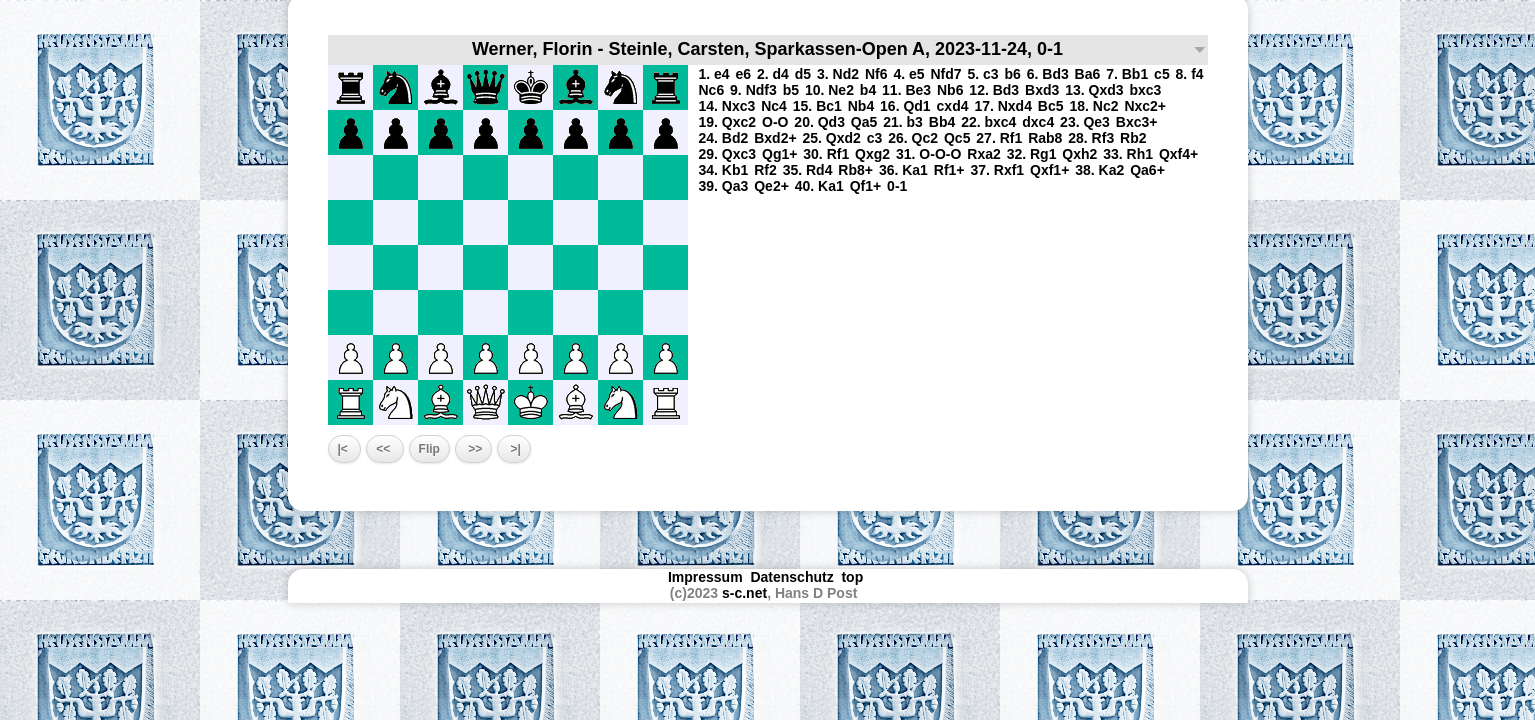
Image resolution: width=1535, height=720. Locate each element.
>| (514, 449)
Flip (429, 449)
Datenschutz (791, 577)
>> (473, 449)
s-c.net (744, 593)
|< (345, 449)
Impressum (705, 577)
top (854, 577)
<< (384, 449)
